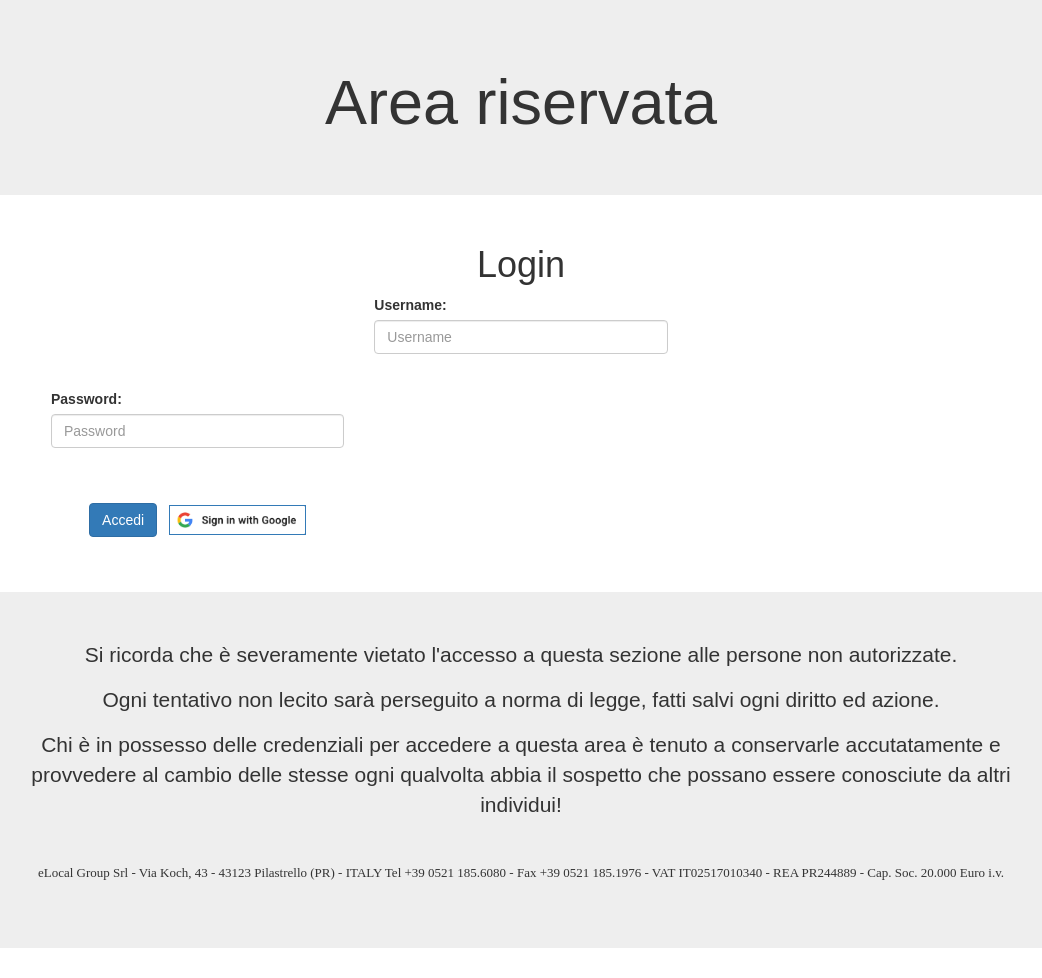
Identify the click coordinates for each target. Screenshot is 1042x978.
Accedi (123, 520)
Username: (410, 305)
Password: (86, 399)
